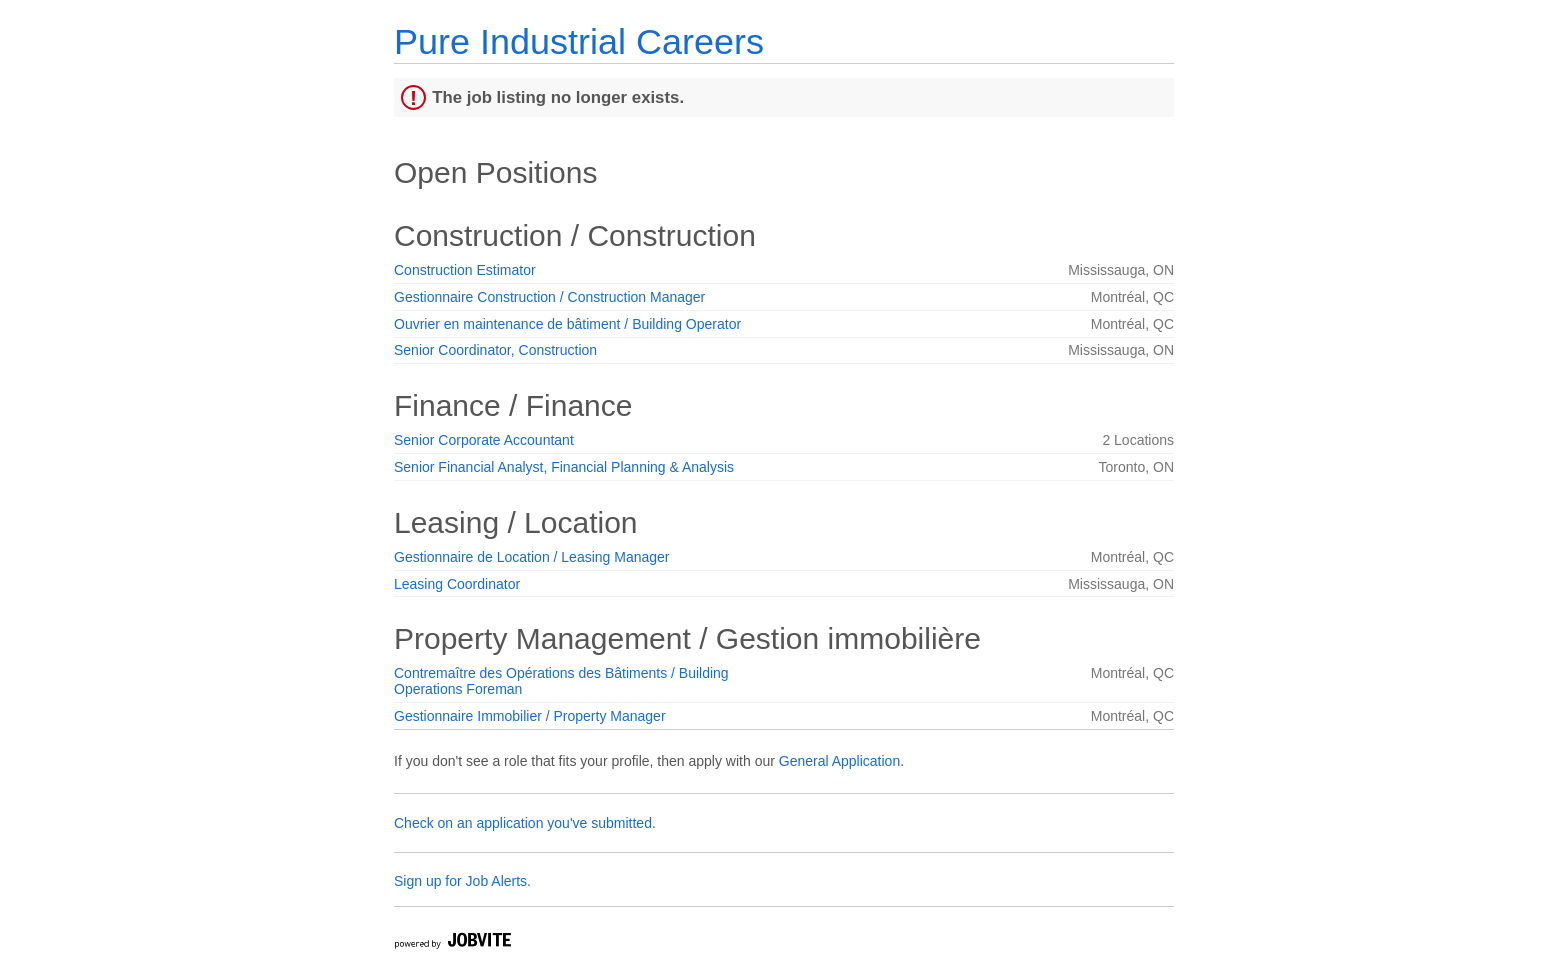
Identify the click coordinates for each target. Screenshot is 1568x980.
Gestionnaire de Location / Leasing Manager (532, 557)
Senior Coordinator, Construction (495, 350)
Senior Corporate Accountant (484, 440)
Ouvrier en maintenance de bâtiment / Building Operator (567, 324)
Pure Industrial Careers (579, 41)
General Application (839, 761)
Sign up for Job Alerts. (462, 881)
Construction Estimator (465, 270)
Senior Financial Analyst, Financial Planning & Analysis (564, 467)
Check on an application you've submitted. (525, 823)
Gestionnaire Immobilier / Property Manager (530, 716)
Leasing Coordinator (457, 584)
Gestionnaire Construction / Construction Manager (549, 297)
